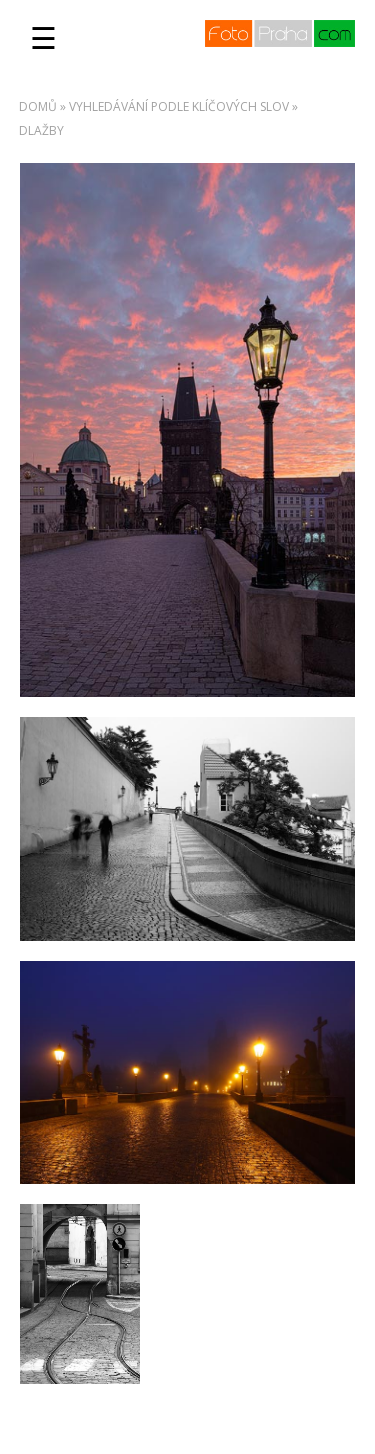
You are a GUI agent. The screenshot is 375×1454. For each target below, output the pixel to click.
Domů (38, 106)
